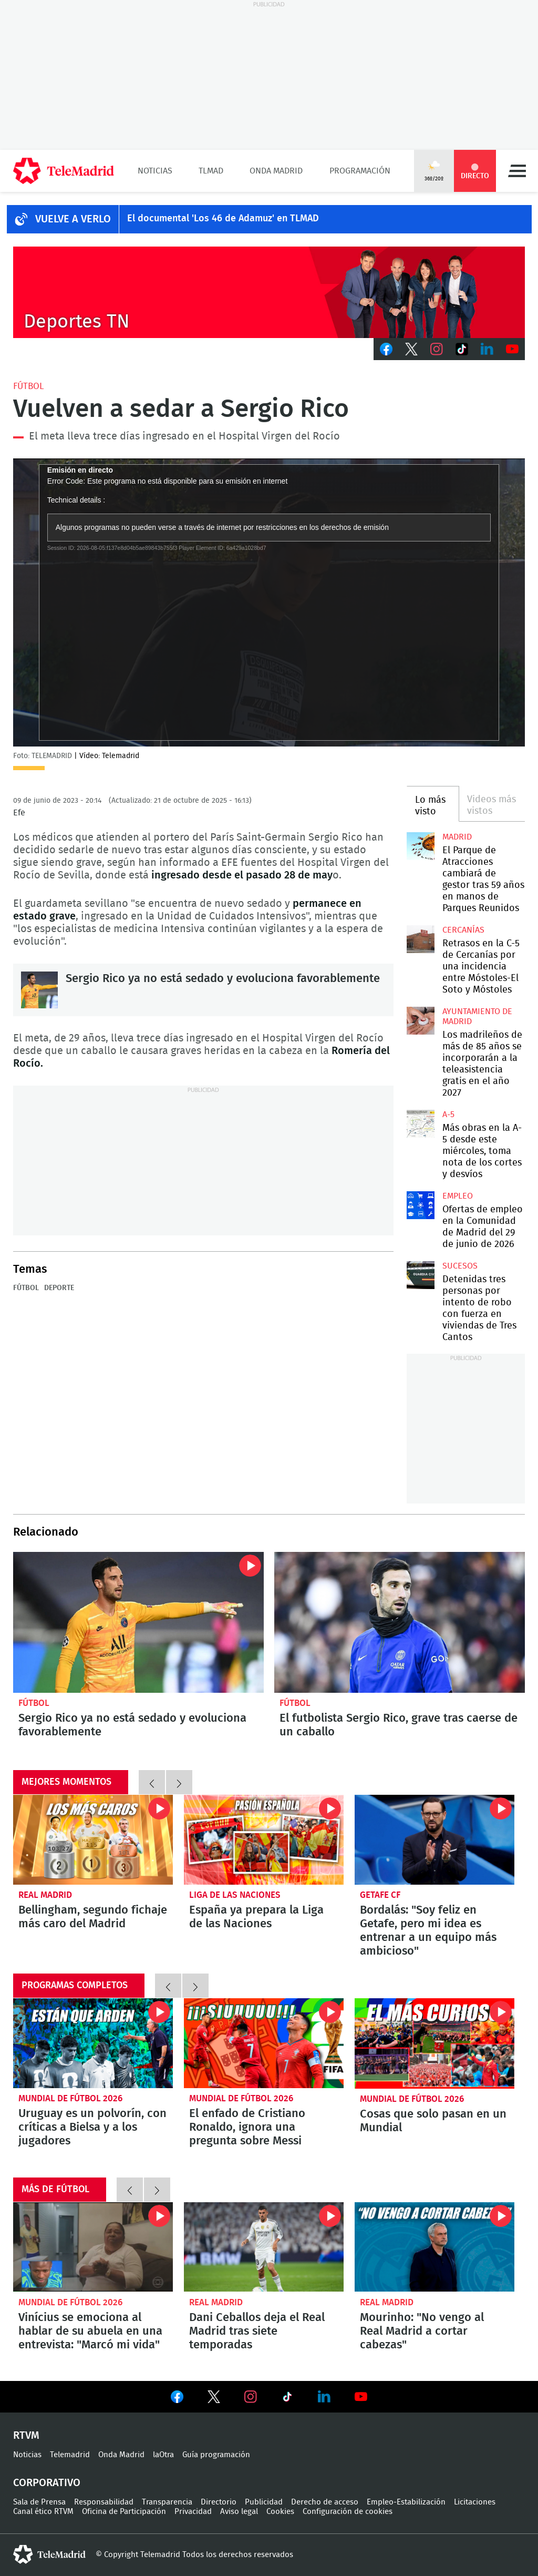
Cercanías (463, 930)
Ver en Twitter (213, 2398)
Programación (359, 171)
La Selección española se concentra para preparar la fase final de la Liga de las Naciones (264, 1840)
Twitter (411, 349)
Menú (517, 171)
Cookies (280, 2512)
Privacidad (193, 2512)
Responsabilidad (103, 2502)
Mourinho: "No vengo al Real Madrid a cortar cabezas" (434, 2247)
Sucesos (460, 1266)
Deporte (59, 1288)
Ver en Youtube (360, 2396)
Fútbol (28, 386)
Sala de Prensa (39, 2502)
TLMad (211, 171)
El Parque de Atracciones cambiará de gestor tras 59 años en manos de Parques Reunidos (420, 846)
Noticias (155, 171)
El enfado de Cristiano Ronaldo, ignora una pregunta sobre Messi (264, 2043)
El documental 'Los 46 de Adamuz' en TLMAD (223, 218)
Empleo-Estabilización (406, 2502)
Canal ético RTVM (43, 2512)
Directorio (218, 2502)
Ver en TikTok (287, 2398)
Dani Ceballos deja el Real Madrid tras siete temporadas (264, 2247)
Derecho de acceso (324, 2502)
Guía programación (216, 2455)
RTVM (26, 2435)
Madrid (457, 837)
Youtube (512, 349)
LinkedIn (487, 349)
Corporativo (46, 2483)
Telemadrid (70, 2455)
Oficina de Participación (124, 2512)
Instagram (436, 349)
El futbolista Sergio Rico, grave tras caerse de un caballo (399, 1622)
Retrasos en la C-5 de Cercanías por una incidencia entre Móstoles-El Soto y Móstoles (420, 939)
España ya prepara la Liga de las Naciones (256, 1916)
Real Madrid (45, 1894)
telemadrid (49, 2554)
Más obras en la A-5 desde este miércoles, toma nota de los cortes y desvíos (420, 1123)
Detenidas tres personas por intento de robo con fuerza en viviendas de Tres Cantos (420, 1275)
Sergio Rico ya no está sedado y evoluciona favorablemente (39, 990)
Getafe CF (380, 1894)
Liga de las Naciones (235, 1894)
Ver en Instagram (250, 2396)
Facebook (386, 349)
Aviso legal (239, 2512)
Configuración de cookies (347, 2512)
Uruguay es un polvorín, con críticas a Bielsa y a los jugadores (93, 2043)
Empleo (457, 1196)
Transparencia (167, 2502)
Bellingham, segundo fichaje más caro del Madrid (93, 1840)
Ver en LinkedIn (324, 2396)
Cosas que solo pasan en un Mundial (434, 2043)
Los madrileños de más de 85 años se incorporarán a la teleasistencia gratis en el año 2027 (420, 1020)
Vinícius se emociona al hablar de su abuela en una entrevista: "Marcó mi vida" (93, 2247)
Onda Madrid (276, 171)
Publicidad (264, 2502)
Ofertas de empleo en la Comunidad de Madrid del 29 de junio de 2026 (420, 1205)
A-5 (448, 1114)
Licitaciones (474, 2502)
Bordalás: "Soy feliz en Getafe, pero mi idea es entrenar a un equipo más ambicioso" (434, 1840)
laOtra (163, 2455)
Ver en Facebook (177, 2398)
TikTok (461, 349)
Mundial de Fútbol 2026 (70, 2098)
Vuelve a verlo (73, 219)
